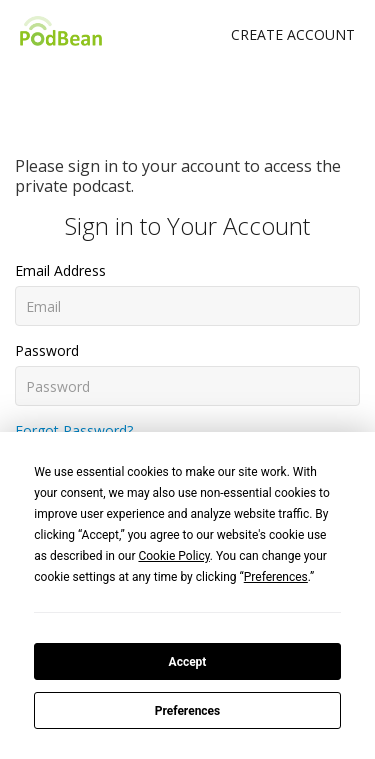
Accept (188, 662)
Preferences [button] (276, 577)
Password (47, 350)
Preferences (188, 711)
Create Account (293, 34)
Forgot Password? (74, 430)
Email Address (60, 270)
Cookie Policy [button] (173, 556)
